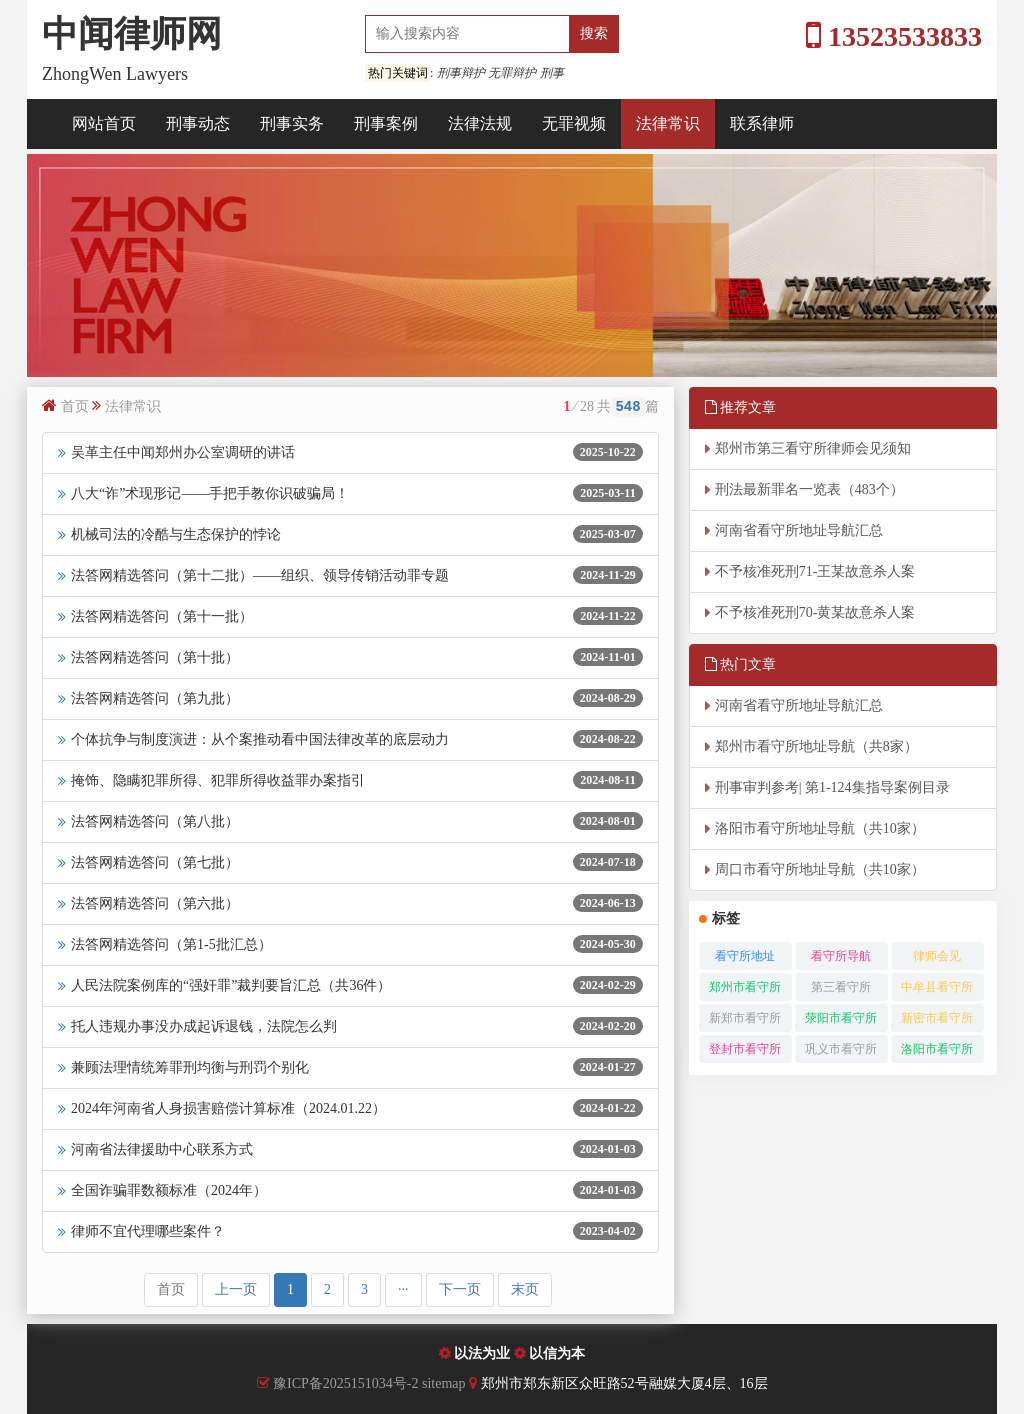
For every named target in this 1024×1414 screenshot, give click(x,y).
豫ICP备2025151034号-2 (345, 1383)
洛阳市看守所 (937, 1049)
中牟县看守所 (937, 987)
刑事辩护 (461, 73)
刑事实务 (292, 123)
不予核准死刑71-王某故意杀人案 (815, 571)
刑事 (552, 73)
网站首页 (104, 123)
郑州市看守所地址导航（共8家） (816, 746)
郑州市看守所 (745, 987)
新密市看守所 (937, 1018)
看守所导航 (841, 956)
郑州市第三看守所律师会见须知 (813, 448)
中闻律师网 (132, 34)
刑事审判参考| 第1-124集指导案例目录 (832, 787)
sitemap (445, 1383)
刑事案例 (386, 123)
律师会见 (937, 956)
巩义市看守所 (841, 1049)
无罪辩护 (512, 73)
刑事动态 (198, 123)
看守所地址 (745, 956)
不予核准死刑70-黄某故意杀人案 (815, 612)
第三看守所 (841, 987)
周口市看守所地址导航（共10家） (820, 869)
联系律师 (762, 123)
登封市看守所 (745, 1049)
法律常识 (668, 123)
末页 (525, 1289)
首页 (75, 406)
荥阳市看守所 (841, 1018)
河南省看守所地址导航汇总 (799, 530)
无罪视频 (574, 123)
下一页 (460, 1289)
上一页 (236, 1289)
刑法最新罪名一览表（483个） (809, 489)
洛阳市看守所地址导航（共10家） (820, 828)
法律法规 (480, 123)
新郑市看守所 (745, 1018)
